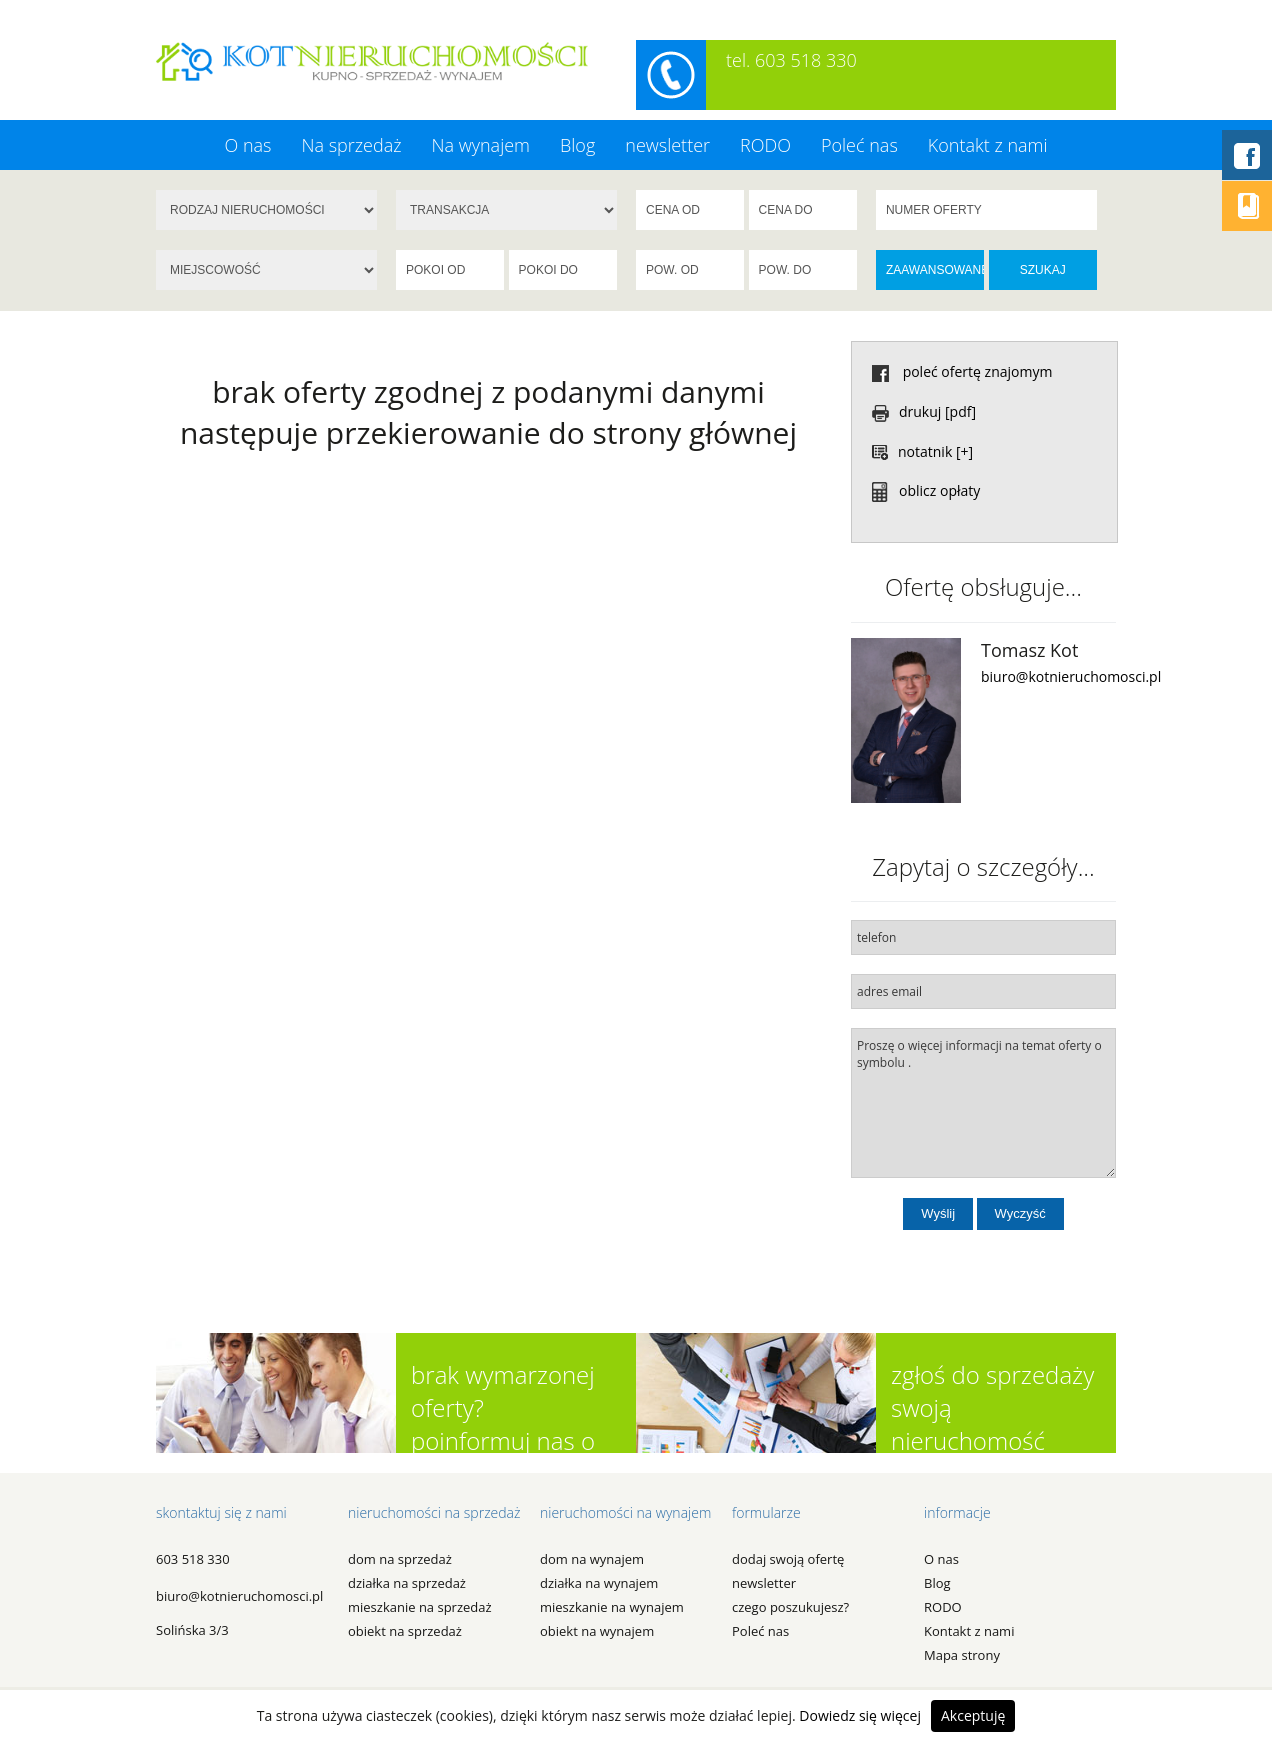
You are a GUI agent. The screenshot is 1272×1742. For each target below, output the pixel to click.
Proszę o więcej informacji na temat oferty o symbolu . (983, 1103)
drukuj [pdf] (924, 411)
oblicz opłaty (926, 490)
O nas (247, 145)
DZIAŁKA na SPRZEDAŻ (407, 1583)
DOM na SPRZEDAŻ (400, 1559)
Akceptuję (973, 1715)
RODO (765, 145)
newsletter (667, 145)
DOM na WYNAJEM (592, 1559)
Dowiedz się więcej (860, 1715)
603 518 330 (193, 1559)
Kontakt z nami (988, 145)
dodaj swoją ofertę (788, 1559)
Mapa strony (962, 1655)
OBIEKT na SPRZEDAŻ (405, 1631)
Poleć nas (859, 145)
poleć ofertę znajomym (962, 371)
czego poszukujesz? (790, 1607)
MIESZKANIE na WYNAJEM (612, 1607)
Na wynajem (481, 145)
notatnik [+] (922, 451)
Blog (577, 145)
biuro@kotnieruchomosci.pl (1071, 676)
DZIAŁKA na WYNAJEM (599, 1583)
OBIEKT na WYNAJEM (597, 1631)
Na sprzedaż (351, 145)
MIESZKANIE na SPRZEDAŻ (420, 1607)
